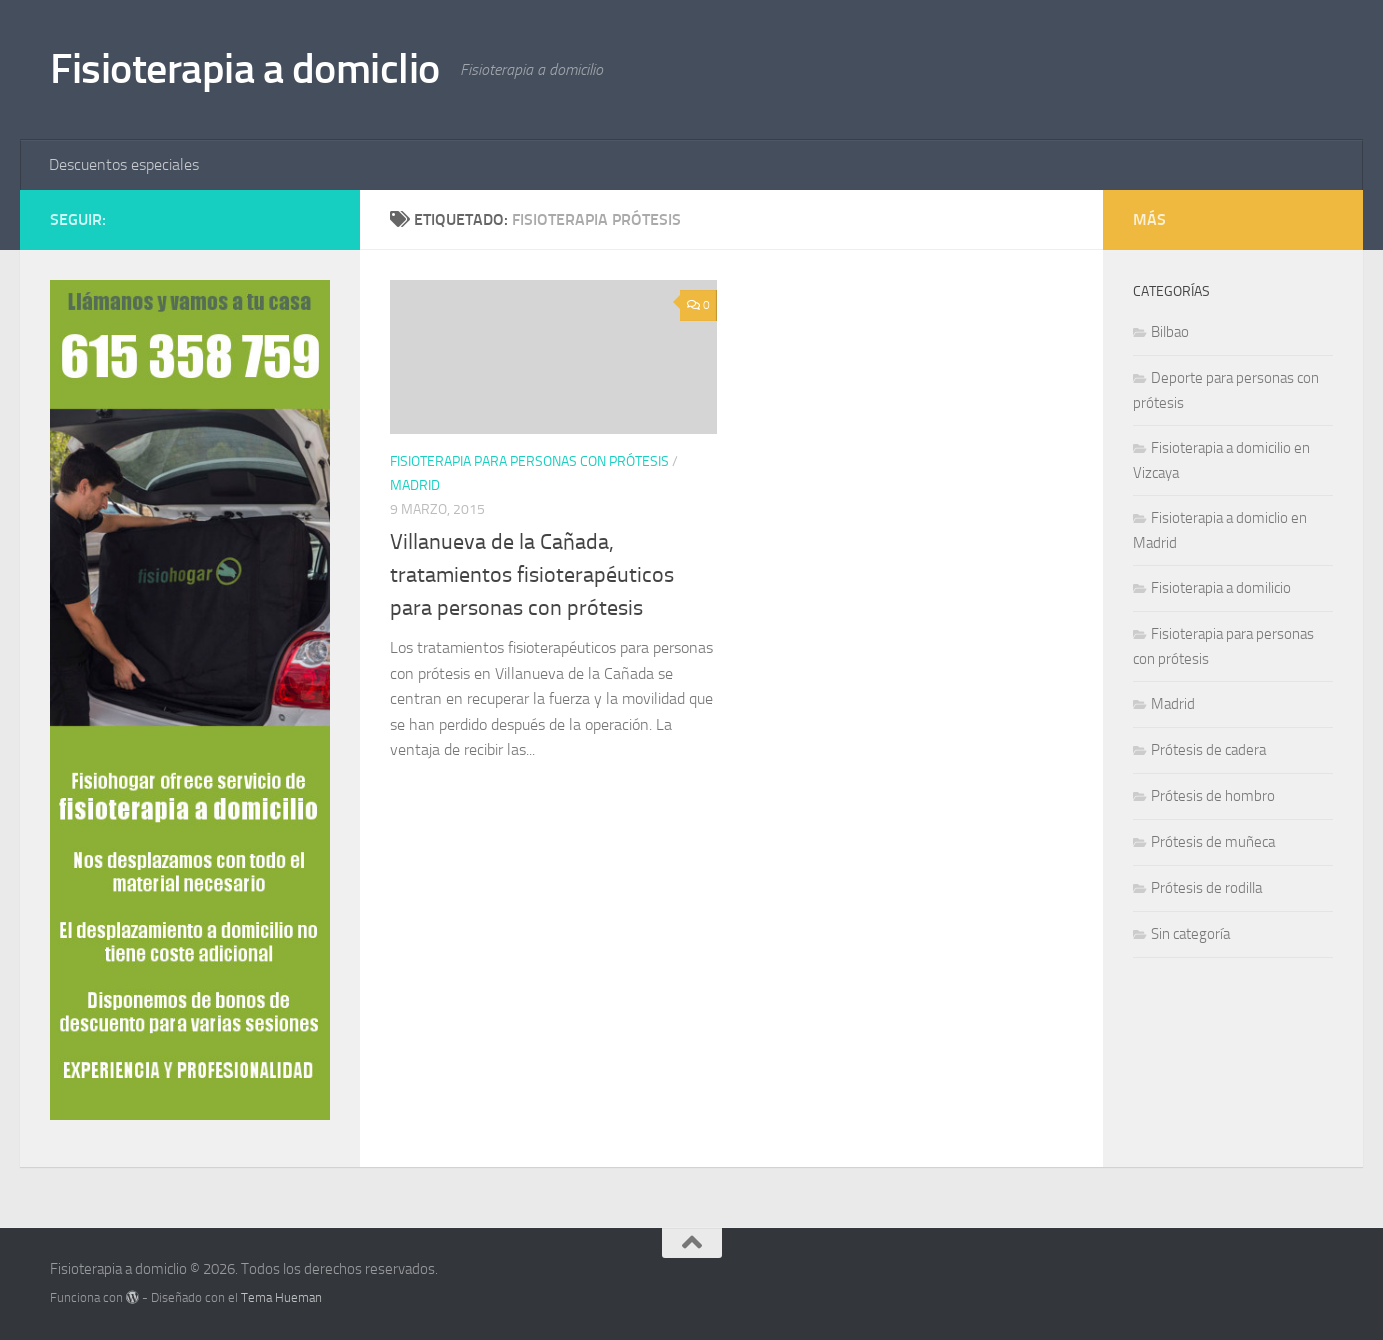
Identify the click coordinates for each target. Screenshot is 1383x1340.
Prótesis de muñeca (1213, 842)
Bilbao (1170, 332)
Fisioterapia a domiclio (245, 69)
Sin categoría (1190, 934)
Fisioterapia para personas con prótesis (529, 461)
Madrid (415, 485)
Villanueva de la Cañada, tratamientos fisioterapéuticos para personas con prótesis (532, 575)
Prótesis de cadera (1208, 750)
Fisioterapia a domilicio (1221, 588)
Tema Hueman (281, 1297)
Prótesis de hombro (1213, 796)
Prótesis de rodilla (1206, 888)
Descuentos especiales (124, 164)
